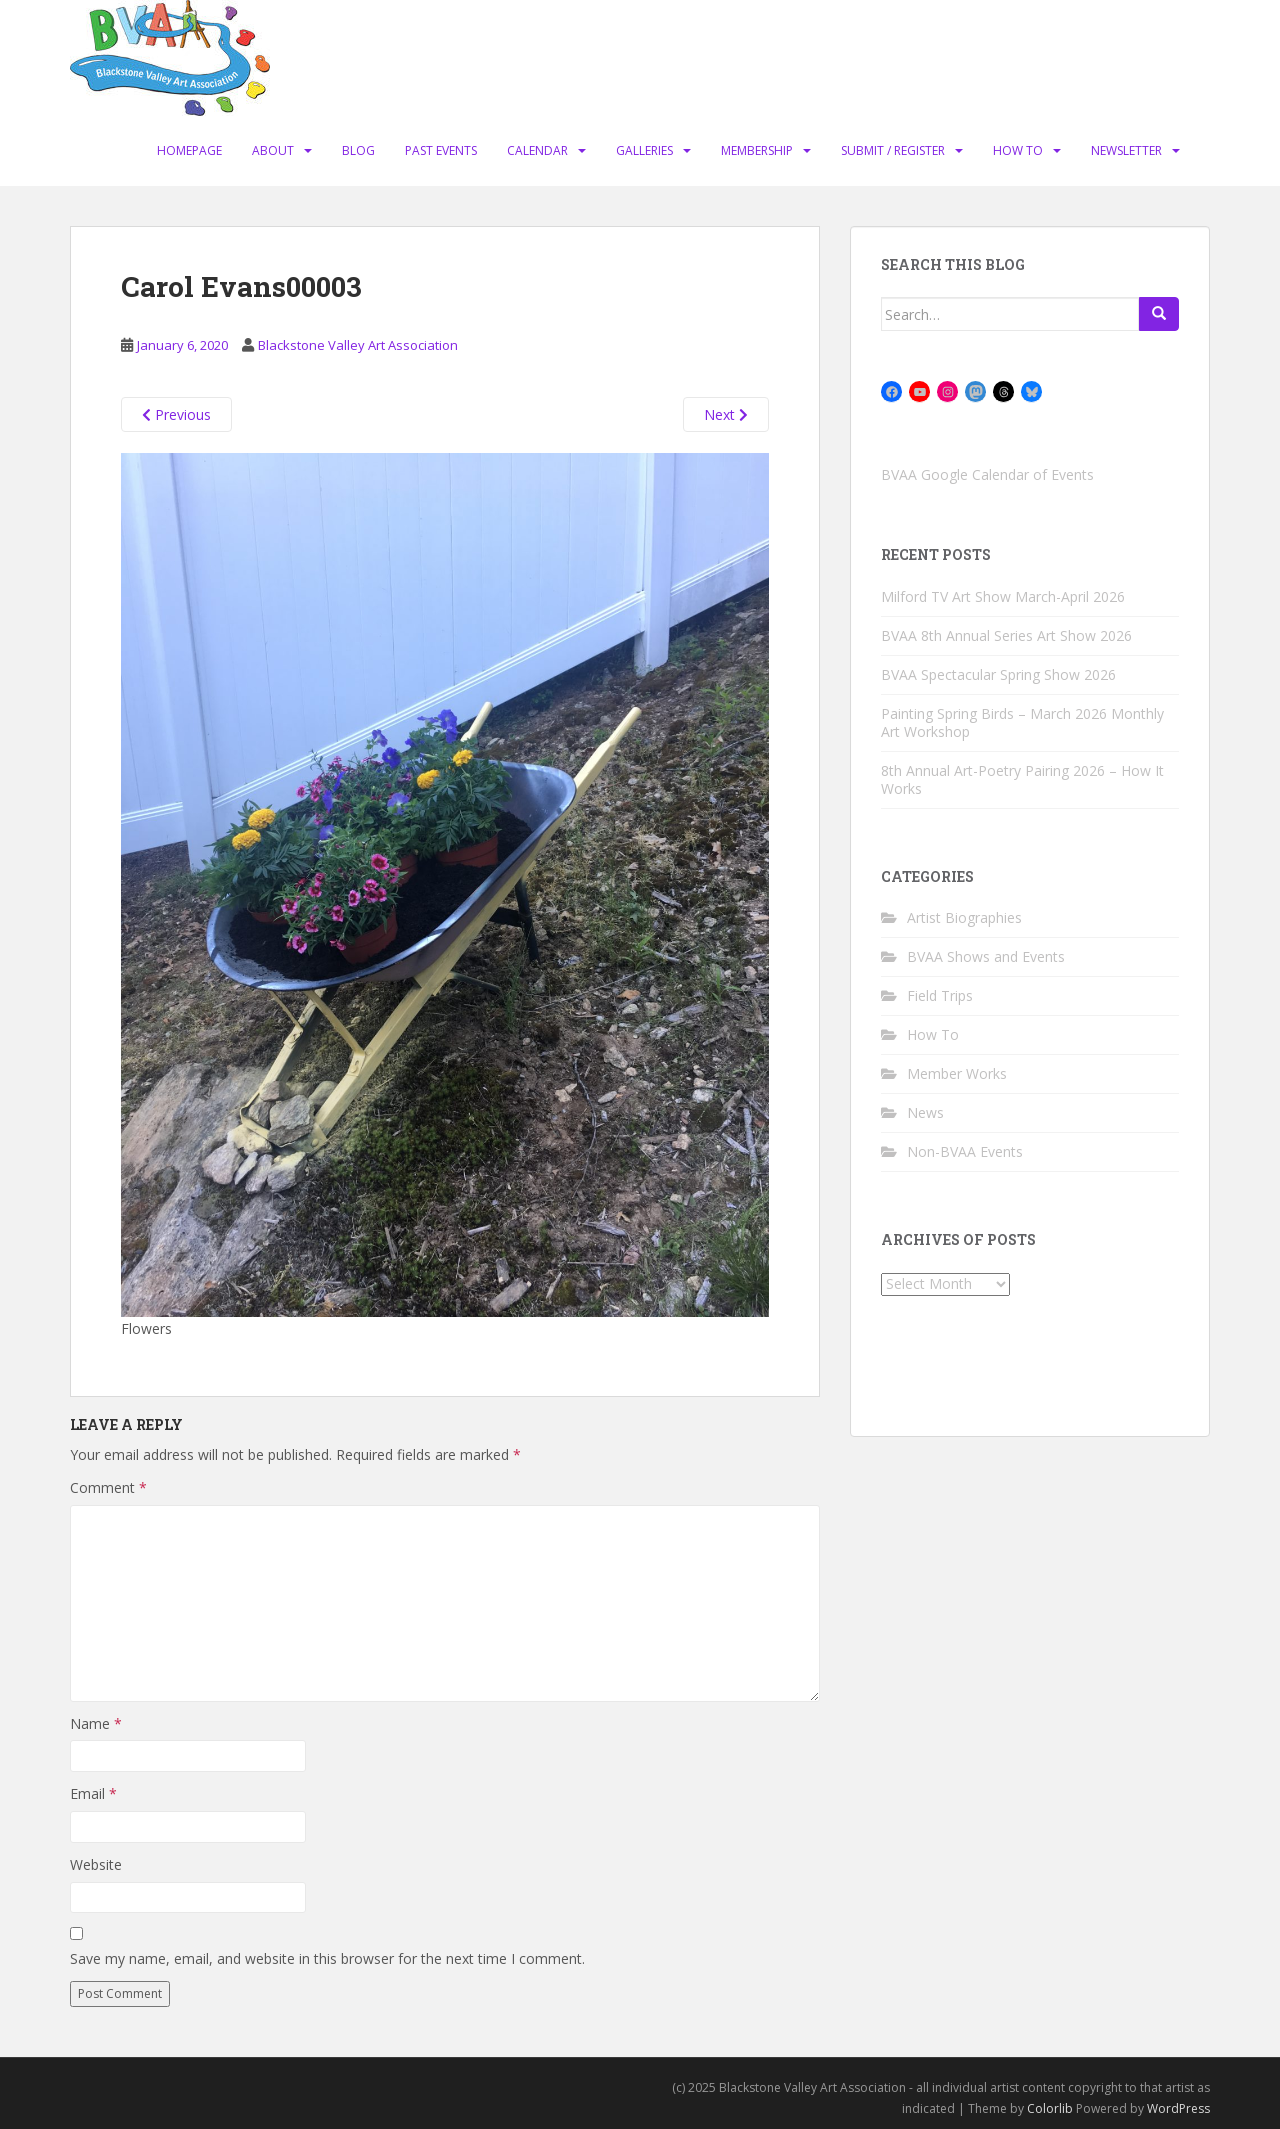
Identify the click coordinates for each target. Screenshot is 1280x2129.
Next (726, 414)
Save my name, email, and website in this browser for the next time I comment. (327, 1958)
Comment (108, 1487)
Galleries (644, 150)
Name (96, 1723)
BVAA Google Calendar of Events (987, 474)
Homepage (189, 150)
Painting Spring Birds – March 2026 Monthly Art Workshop (1022, 722)
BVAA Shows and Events (986, 956)
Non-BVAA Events (965, 1151)
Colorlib (1050, 2108)
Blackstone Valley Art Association (358, 345)
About (273, 150)
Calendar (537, 150)
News (925, 1112)
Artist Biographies (964, 917)
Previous (176, 414)
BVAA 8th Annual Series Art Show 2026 (1006, 635)
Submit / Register (893, 150)
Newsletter (1126, 150)
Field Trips (940, 995)
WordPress (1178, 2108)
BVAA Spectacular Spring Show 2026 (998, 674)
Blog (358, 150)
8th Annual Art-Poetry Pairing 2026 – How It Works (1022, 779)
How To (1018, 150)
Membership (757, 150)
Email (93, 1793)
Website (96, 1864)
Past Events (441, 150)
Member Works (957, 1073)
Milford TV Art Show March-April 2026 (1003, 596)
